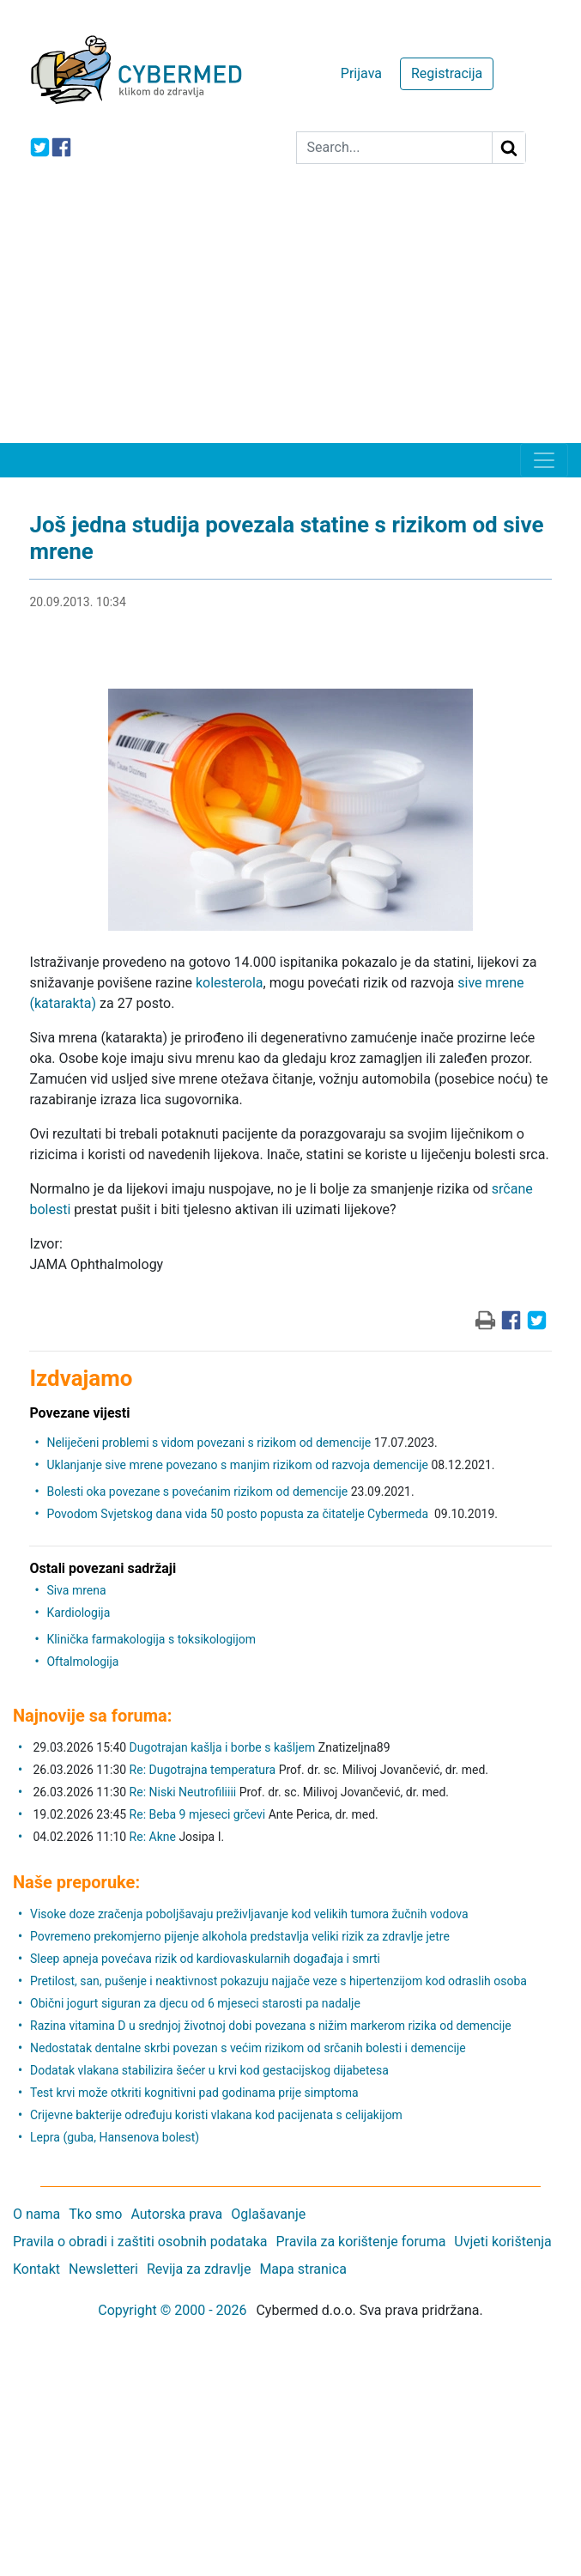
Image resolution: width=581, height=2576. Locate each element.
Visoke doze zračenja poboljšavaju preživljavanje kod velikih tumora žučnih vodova (249, 1914)
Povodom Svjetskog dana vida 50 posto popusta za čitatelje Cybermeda (238, 1514)
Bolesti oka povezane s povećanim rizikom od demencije (197, 1491)
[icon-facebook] (61, 147)
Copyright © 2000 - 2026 (172, 2310)
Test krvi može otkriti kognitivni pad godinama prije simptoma (194, 2092)
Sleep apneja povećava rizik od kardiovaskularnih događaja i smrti (205, 1958)
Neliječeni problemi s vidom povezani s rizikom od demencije (208, 1442)
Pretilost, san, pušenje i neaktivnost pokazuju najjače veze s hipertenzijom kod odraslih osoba (278, 1981)
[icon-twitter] (40, 147)
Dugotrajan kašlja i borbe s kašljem (223, 1747)
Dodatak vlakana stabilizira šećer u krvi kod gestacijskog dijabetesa (209, 2070)
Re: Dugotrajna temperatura (203, 1770)
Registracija (446, 73)
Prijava (361, 73)
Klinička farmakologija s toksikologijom (151, 1639)
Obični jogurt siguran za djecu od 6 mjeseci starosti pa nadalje (195, 2003)
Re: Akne (154, 1837)
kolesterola (229, 983)
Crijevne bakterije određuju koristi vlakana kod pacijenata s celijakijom (216, 2115)
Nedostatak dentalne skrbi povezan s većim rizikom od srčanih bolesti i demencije (248, 2048)
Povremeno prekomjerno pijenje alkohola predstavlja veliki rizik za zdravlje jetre (240, 1936)
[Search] (394, 147)
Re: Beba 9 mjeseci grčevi (198, 1814)
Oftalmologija (82, 1661)
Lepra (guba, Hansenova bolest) (114, 2137)
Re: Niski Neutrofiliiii (183, 1792)
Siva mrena (76, 1590)
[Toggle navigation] (544, 460)
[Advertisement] (290, 314)
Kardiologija (78, 1612)
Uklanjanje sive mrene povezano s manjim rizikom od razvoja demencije (237, 1465)
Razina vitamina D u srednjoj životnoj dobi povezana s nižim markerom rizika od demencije (270, 2025)
